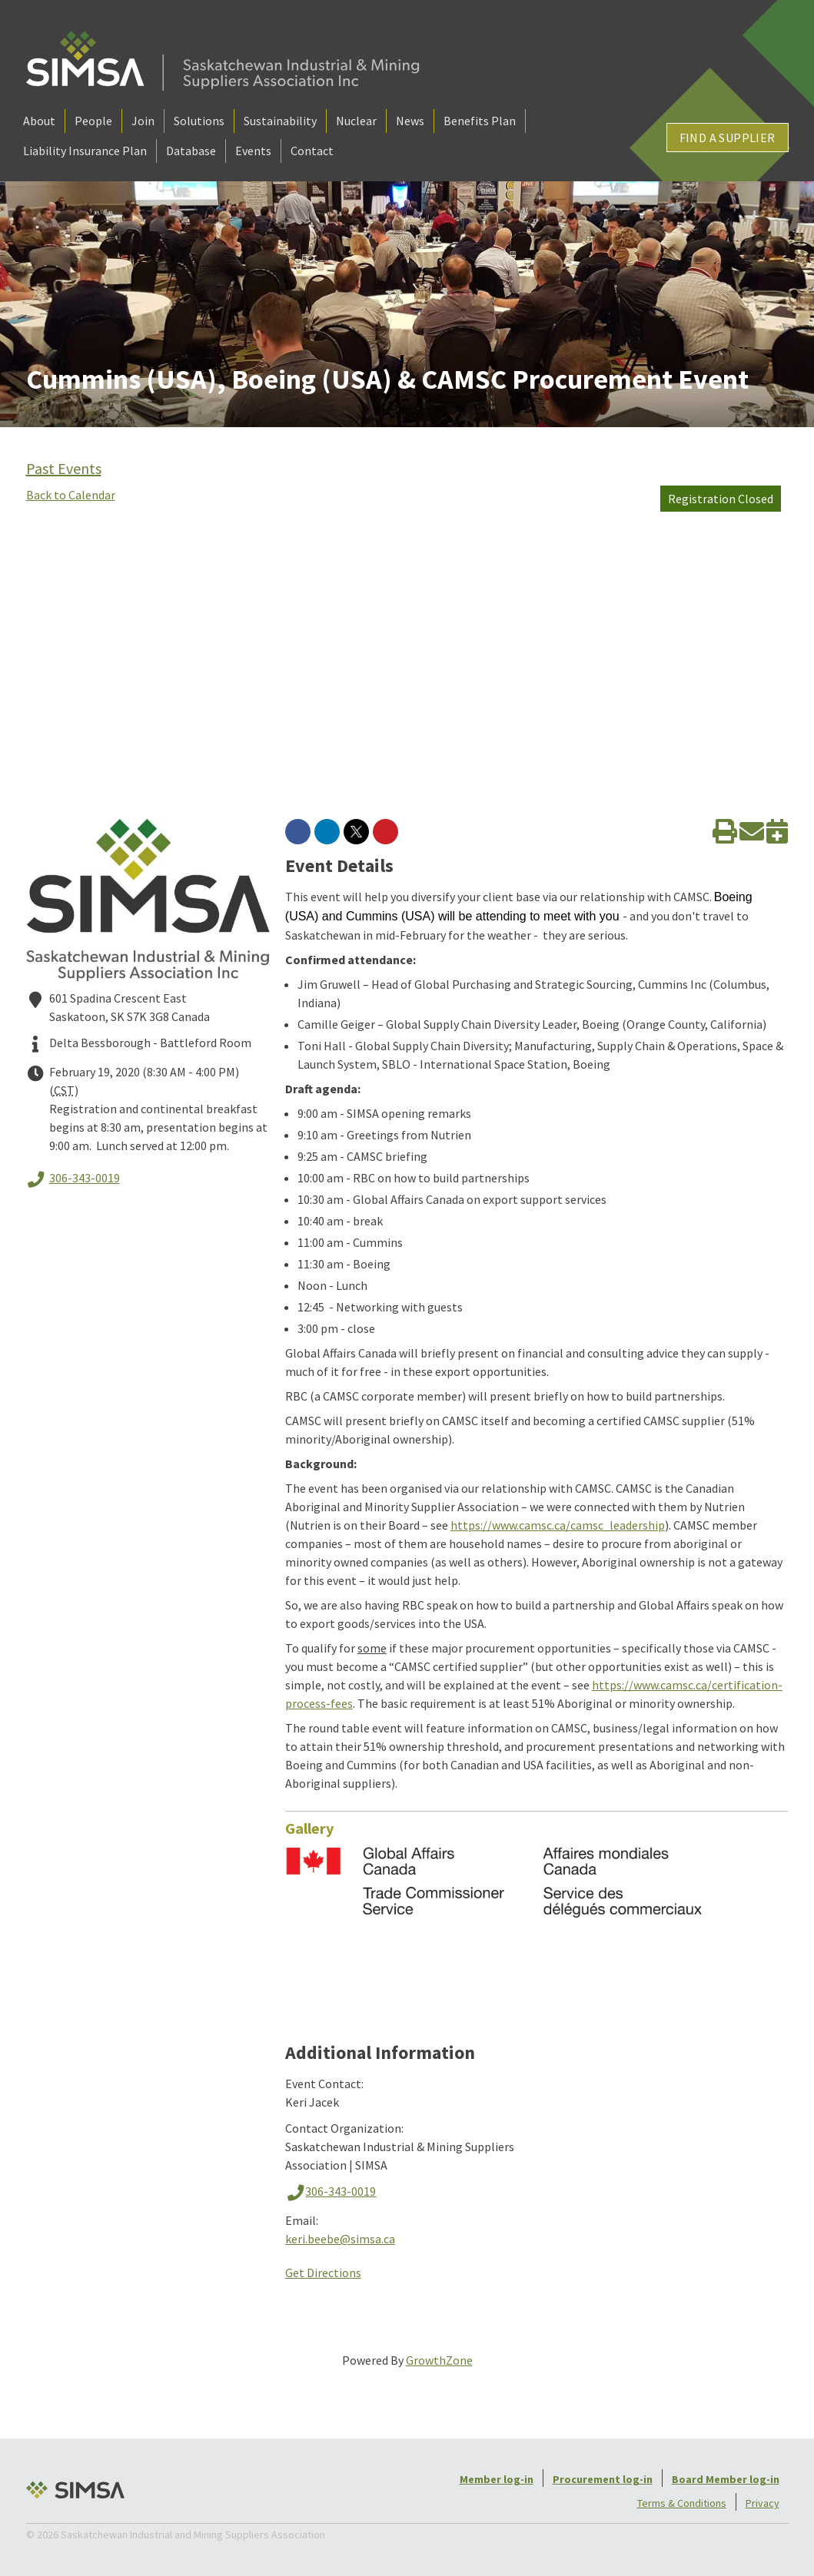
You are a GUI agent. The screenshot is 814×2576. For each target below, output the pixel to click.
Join (142, 120)
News (410, 120)
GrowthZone (439, 2360)
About (39, 120)
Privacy (762, 2503)
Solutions (199, 120)
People (93, 120)
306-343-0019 (73, 1179)
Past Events (63, 468)
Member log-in (496, 2479)
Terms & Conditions (681, 2503)
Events (253, 150)
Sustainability (280, 120)
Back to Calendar (70, 494)
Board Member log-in (725, 2479)
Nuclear (356, 120)
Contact (312, 150)
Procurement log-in (603, 2479)
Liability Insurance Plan (85, 150)
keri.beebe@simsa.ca (340, 2238)
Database (191, 150)
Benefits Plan (480, 120)
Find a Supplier (727, 137)
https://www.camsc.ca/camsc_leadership (557, 1525)
